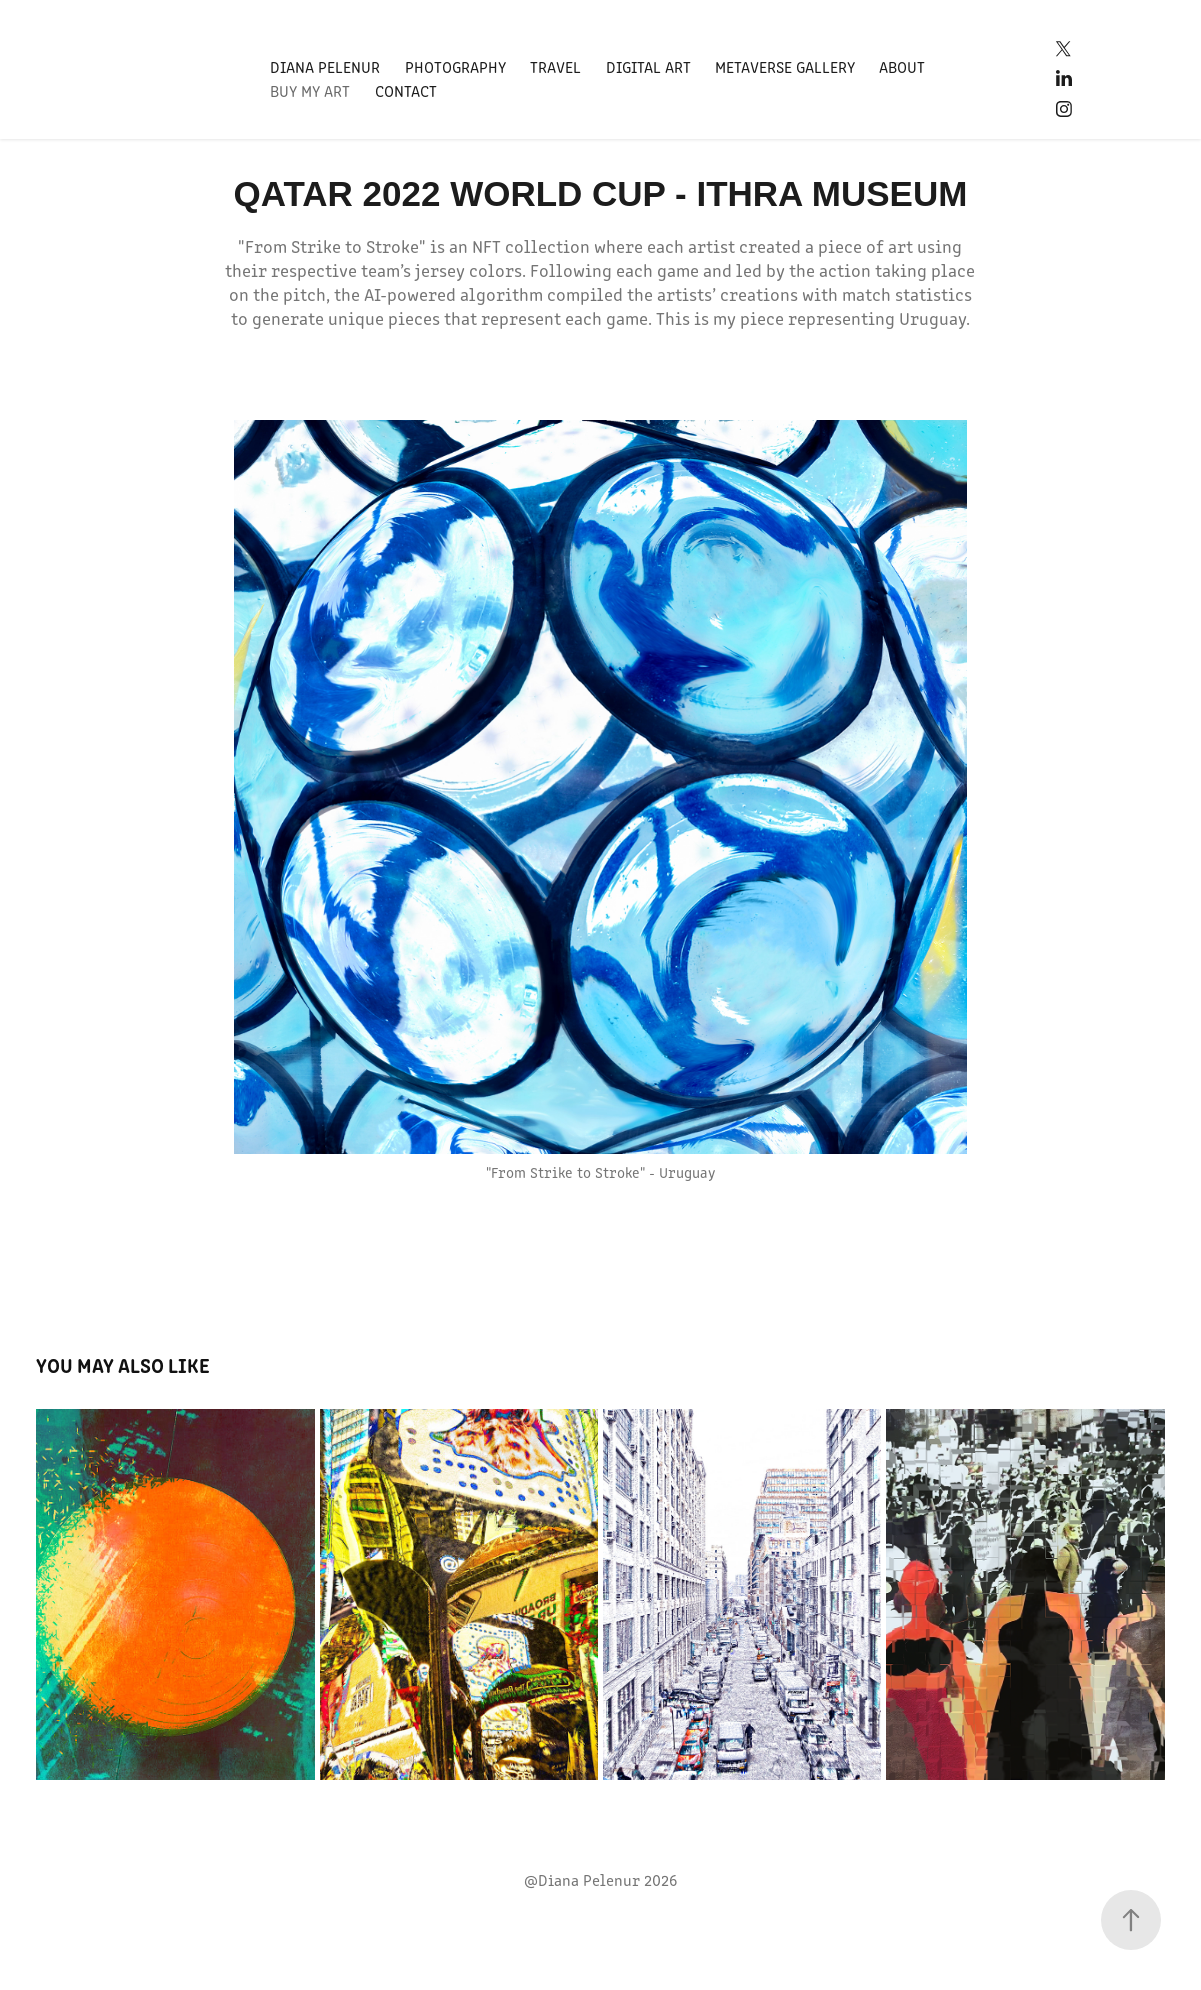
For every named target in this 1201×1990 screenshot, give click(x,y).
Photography (455, 66)
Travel (555, 66)
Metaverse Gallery (785, 66)
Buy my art (310, 90)
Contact (406, 90)
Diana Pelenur (325, 66)
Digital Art (648, 66)
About (902, 66)
